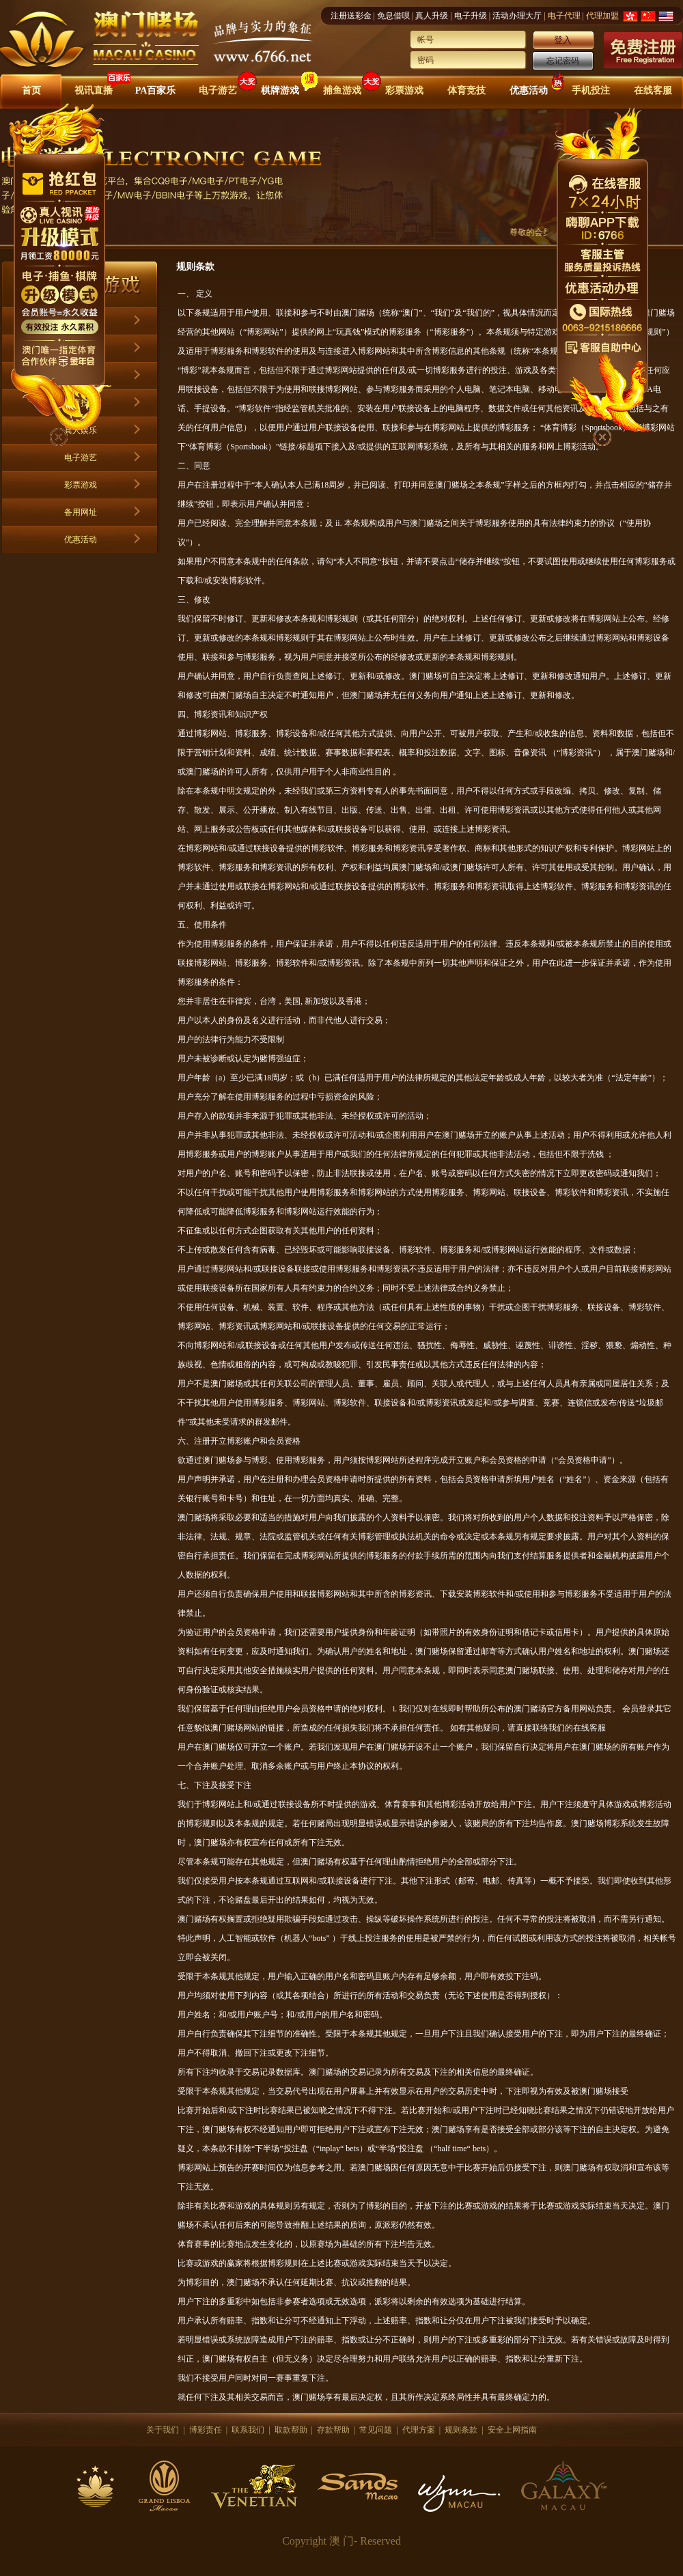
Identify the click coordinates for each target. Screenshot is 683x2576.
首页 (31, 90)
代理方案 (418, 2430)
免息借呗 (393, 15)
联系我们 (248, 2430)
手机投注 (591, 90)
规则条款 (461, 2430)
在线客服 (653, 90)
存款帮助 (333, 2430)
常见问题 (375, 2430)
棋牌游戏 (280, 90)
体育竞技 (466, 90)
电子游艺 (218, 90)
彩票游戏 (404, 90)
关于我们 (162, 2430)
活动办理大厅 (517, 15)
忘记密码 (562, 61)
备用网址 (80, 512)
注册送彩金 (351, 15)
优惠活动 (529, 90)
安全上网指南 (512, 2430)
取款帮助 (291, 2430)
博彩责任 (205, 2430)
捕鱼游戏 (342, 90)
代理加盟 (602, 15)
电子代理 (564, 15)
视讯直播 (93, 90)
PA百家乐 (155, 90)
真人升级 (431, 15)
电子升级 (470, 15)
